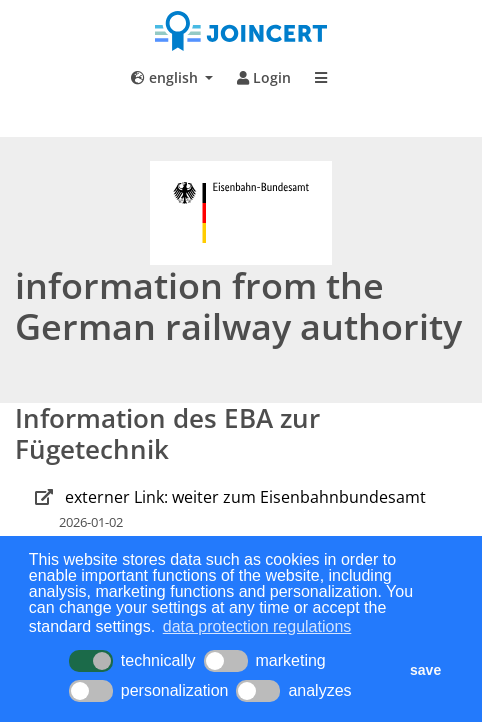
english (166, 77)
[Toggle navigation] (321, 78)
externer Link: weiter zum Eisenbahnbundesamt (245, 497)
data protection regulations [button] (257, 626)
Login (264, 77)
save (425, 670)
